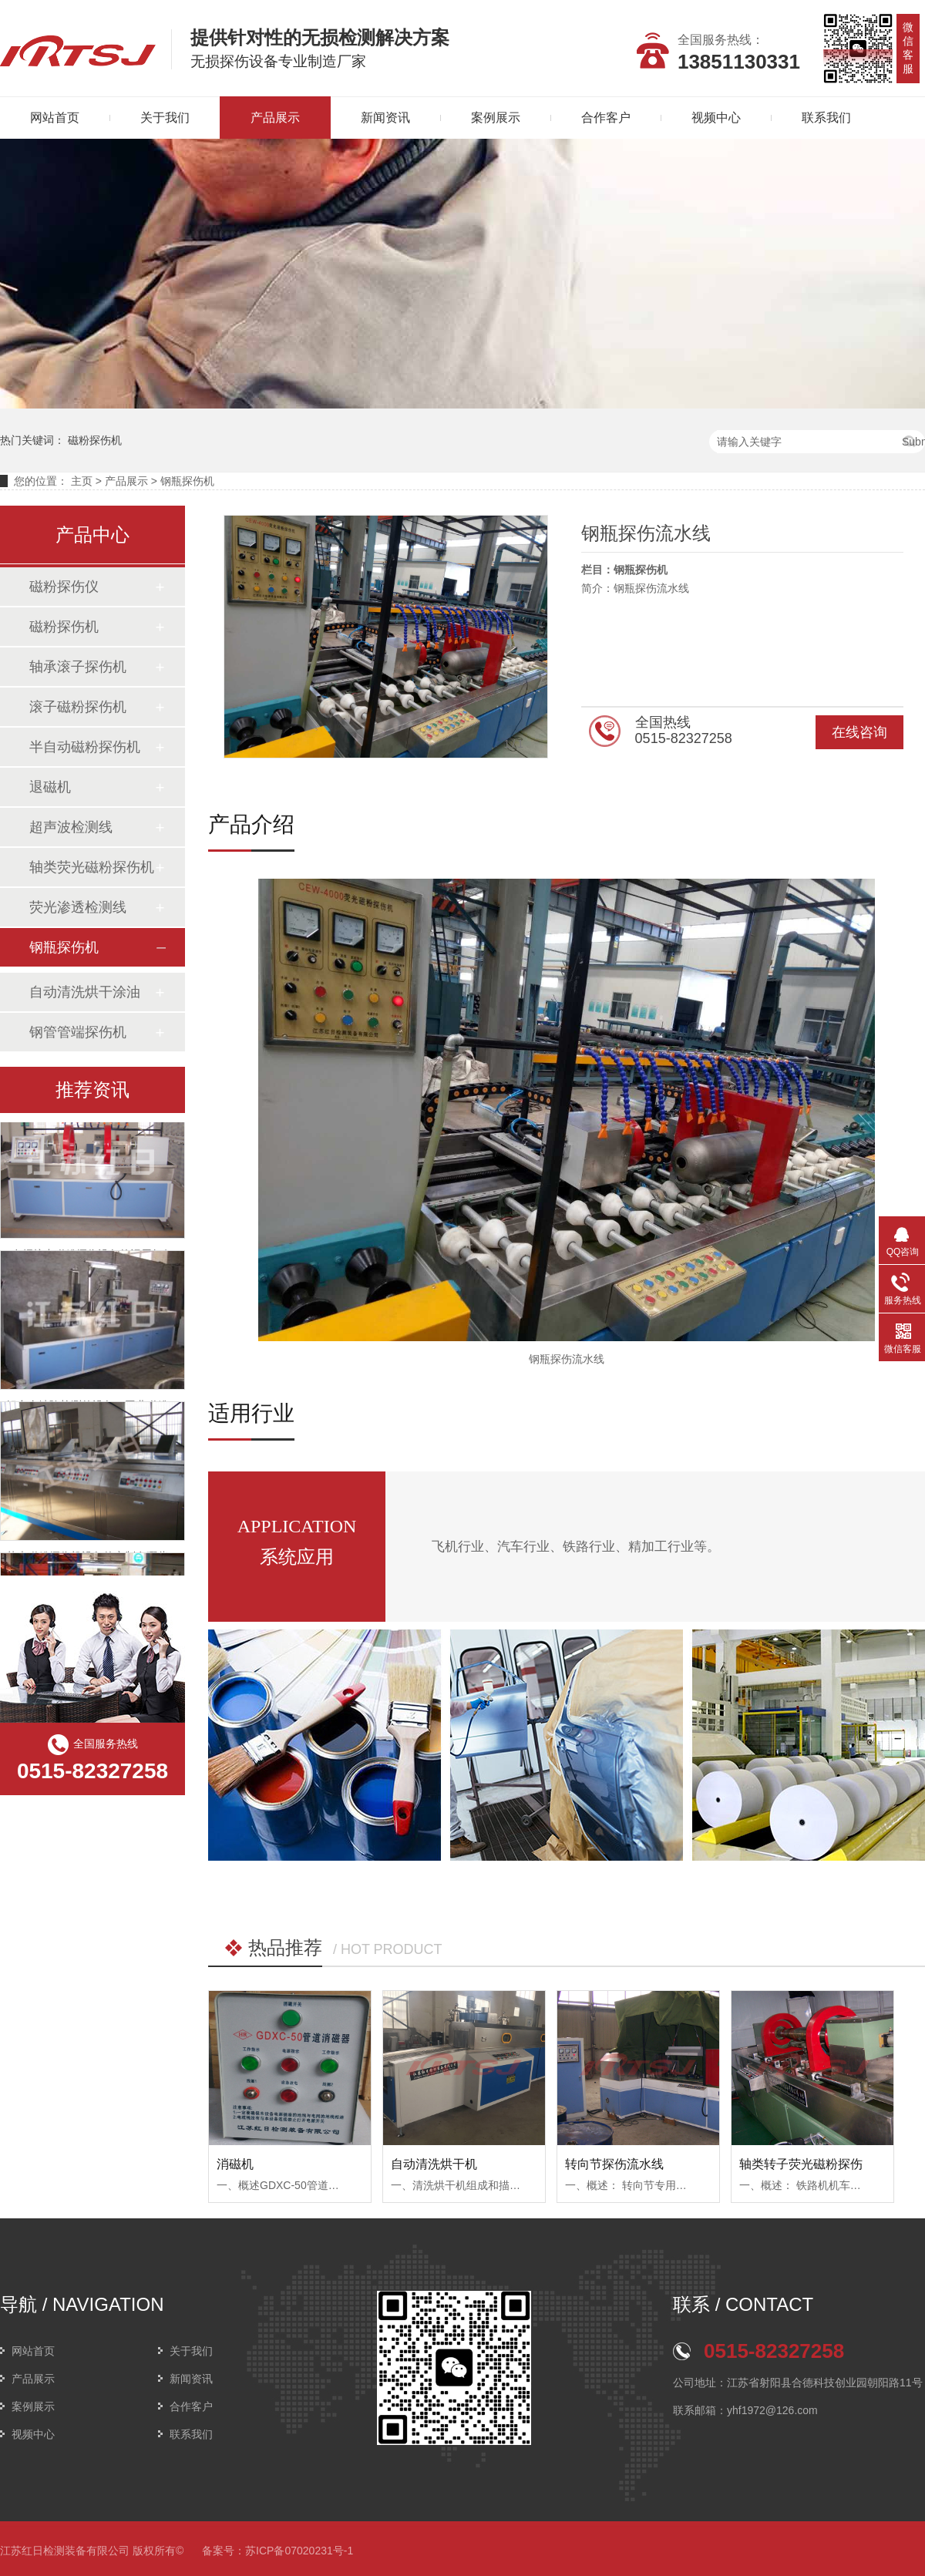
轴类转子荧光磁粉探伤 (801, 2164)
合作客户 (606, 117)
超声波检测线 (71, 827)
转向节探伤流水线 (614, 2164)
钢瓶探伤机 (187, 481)
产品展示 (275, 117)
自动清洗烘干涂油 (84, 992)
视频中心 (716, 117)
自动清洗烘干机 (434, 2164)
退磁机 (50, 787)
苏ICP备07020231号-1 (299, 2550)
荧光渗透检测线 (77, 907)
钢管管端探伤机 (77, 1032)
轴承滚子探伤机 (77, 666)
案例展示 (495, 117)
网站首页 (33, 2351)
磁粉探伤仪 (64, 586)
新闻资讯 (385, 117)
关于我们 (165, 117)
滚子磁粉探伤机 (77, 707)
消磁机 (235, 2164)
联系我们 (826, 117)
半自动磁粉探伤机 (84, 747)
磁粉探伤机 (95, 440)
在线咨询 (859, 732)
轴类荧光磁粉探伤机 (91, 867)
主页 (81, 481)
